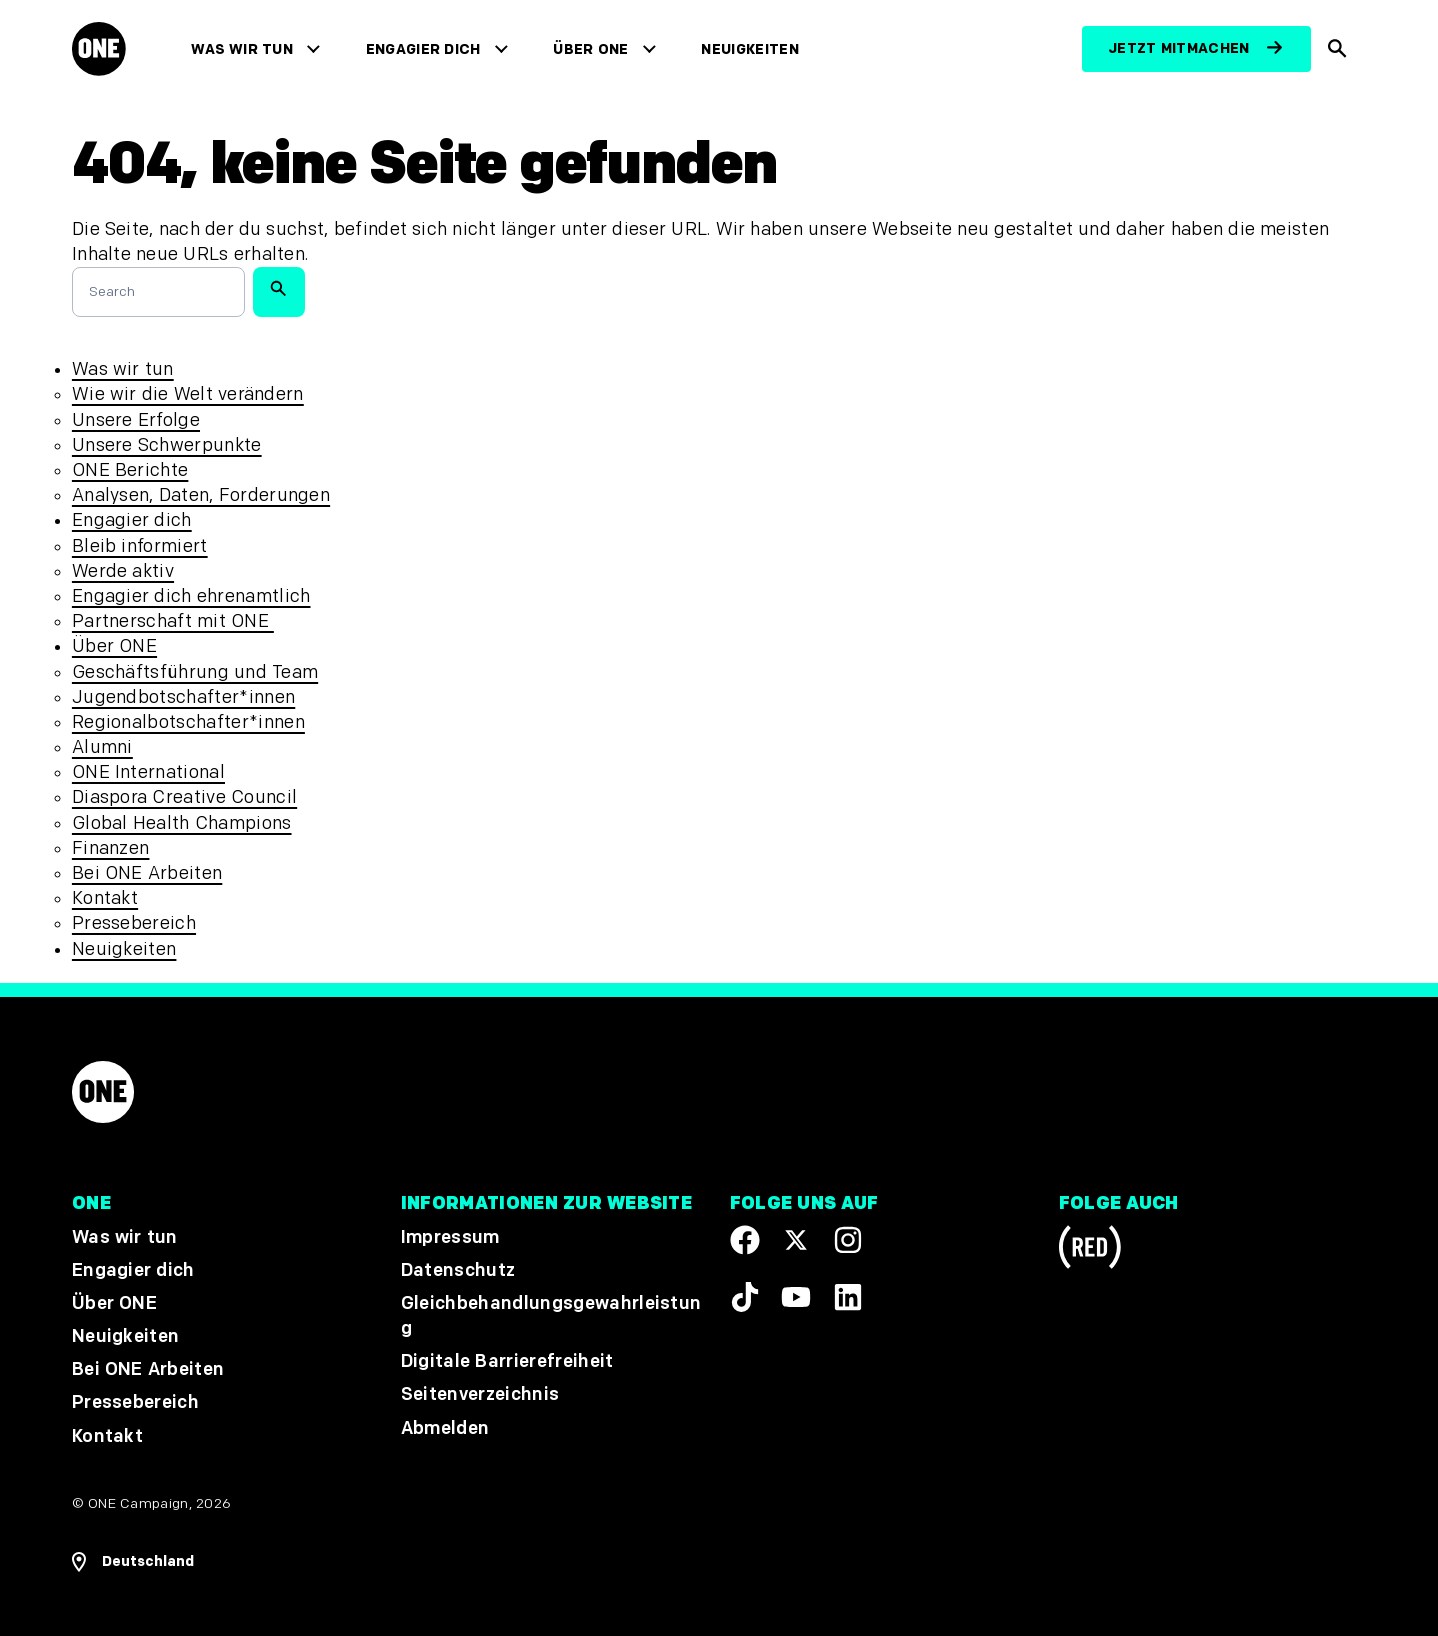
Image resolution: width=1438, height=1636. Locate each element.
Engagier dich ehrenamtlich (191, 596)
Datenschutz (458, 1270)
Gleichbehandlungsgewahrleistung (551, 1316)
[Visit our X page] (796, 1240)
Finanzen (111, 848)
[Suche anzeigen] (1338, 49)
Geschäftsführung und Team (195, 672)
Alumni (102, 747)
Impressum (450, 1237)
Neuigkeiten (750, 49)
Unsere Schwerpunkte (167, 445)
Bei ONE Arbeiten (147, 873)
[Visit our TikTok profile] (745, 1298)
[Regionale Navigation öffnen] (133, 1562)
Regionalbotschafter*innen (188, 722)
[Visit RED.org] (1090, 1250)
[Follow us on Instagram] (848, 1240)
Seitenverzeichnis (480, 1395)
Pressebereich (134, 923)
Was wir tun (242, 49)
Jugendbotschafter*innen (183, 697)
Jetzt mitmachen (1178, 48)
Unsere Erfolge (136, 420)
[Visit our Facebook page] (745, 1240)
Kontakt (105, 898)
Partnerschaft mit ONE (173, 621)
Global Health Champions (182, 823)
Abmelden (445, 1428)
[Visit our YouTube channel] (796, 1298)
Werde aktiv (123, 571)
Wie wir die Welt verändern (188, 394)
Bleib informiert (140, 546)
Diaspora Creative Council (184, 797)
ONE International (148, 772)
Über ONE (590, 49)
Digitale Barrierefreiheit (507, 1362)
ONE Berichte (130, 470)
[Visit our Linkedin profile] (848, 1298)
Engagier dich (423, 49)
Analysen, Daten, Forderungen (201, 495)
